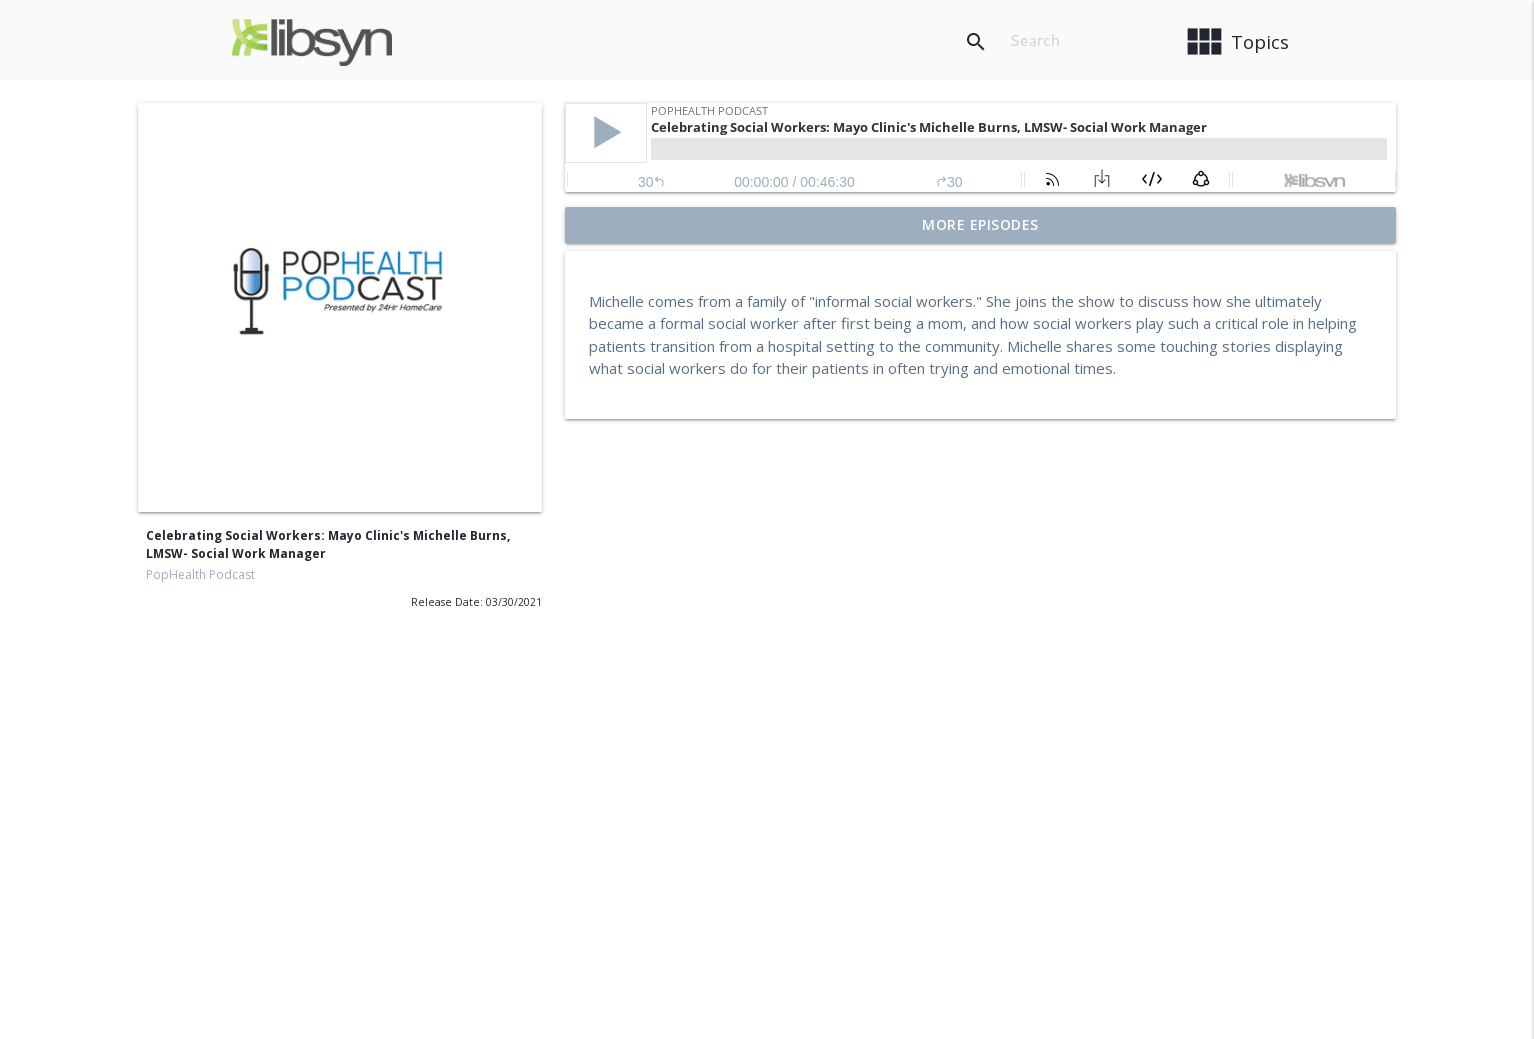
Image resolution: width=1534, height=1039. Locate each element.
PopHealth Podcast (200, 574)
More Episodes (980, 224)
